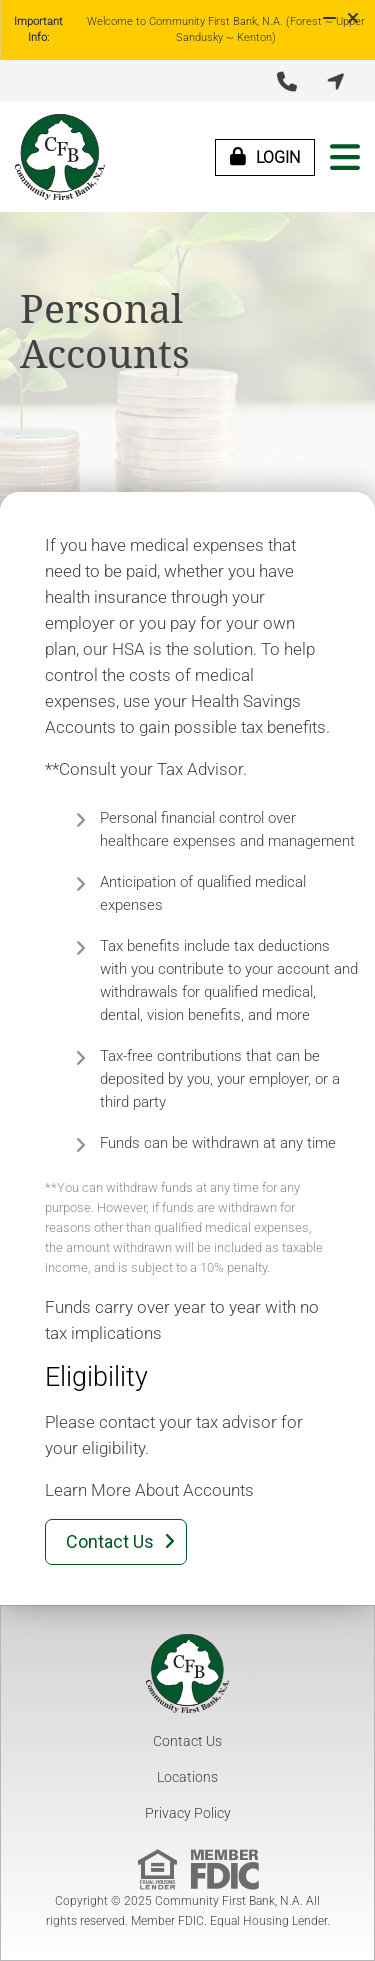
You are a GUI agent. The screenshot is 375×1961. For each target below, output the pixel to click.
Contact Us (187, 1741)
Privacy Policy (188, 1813)
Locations (187, 1777)
